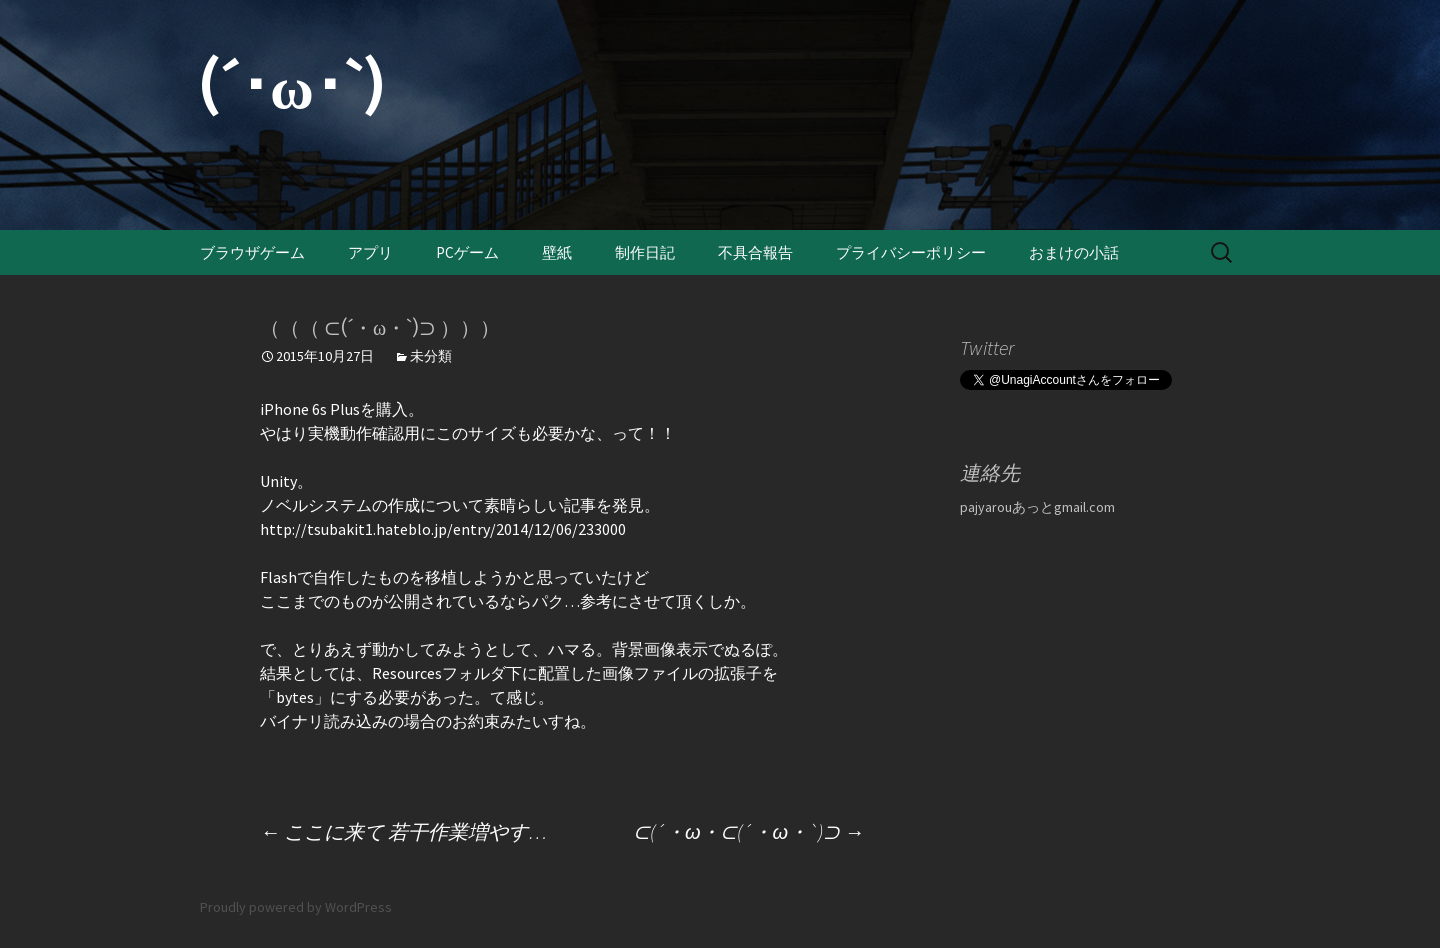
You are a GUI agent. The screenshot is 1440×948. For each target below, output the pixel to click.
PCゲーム (467, 252)
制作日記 (645, 252)
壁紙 (557, 252)
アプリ (370, 252)
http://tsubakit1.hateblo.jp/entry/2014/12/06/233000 (443, 529)
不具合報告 (755, 252)
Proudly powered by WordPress (296, 907)
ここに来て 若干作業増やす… (403, 831)
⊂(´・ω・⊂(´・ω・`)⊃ (748, 831)
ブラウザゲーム (252, 252)
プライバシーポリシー (911, 252)
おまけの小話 (1074, 252)
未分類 (431, 356)
